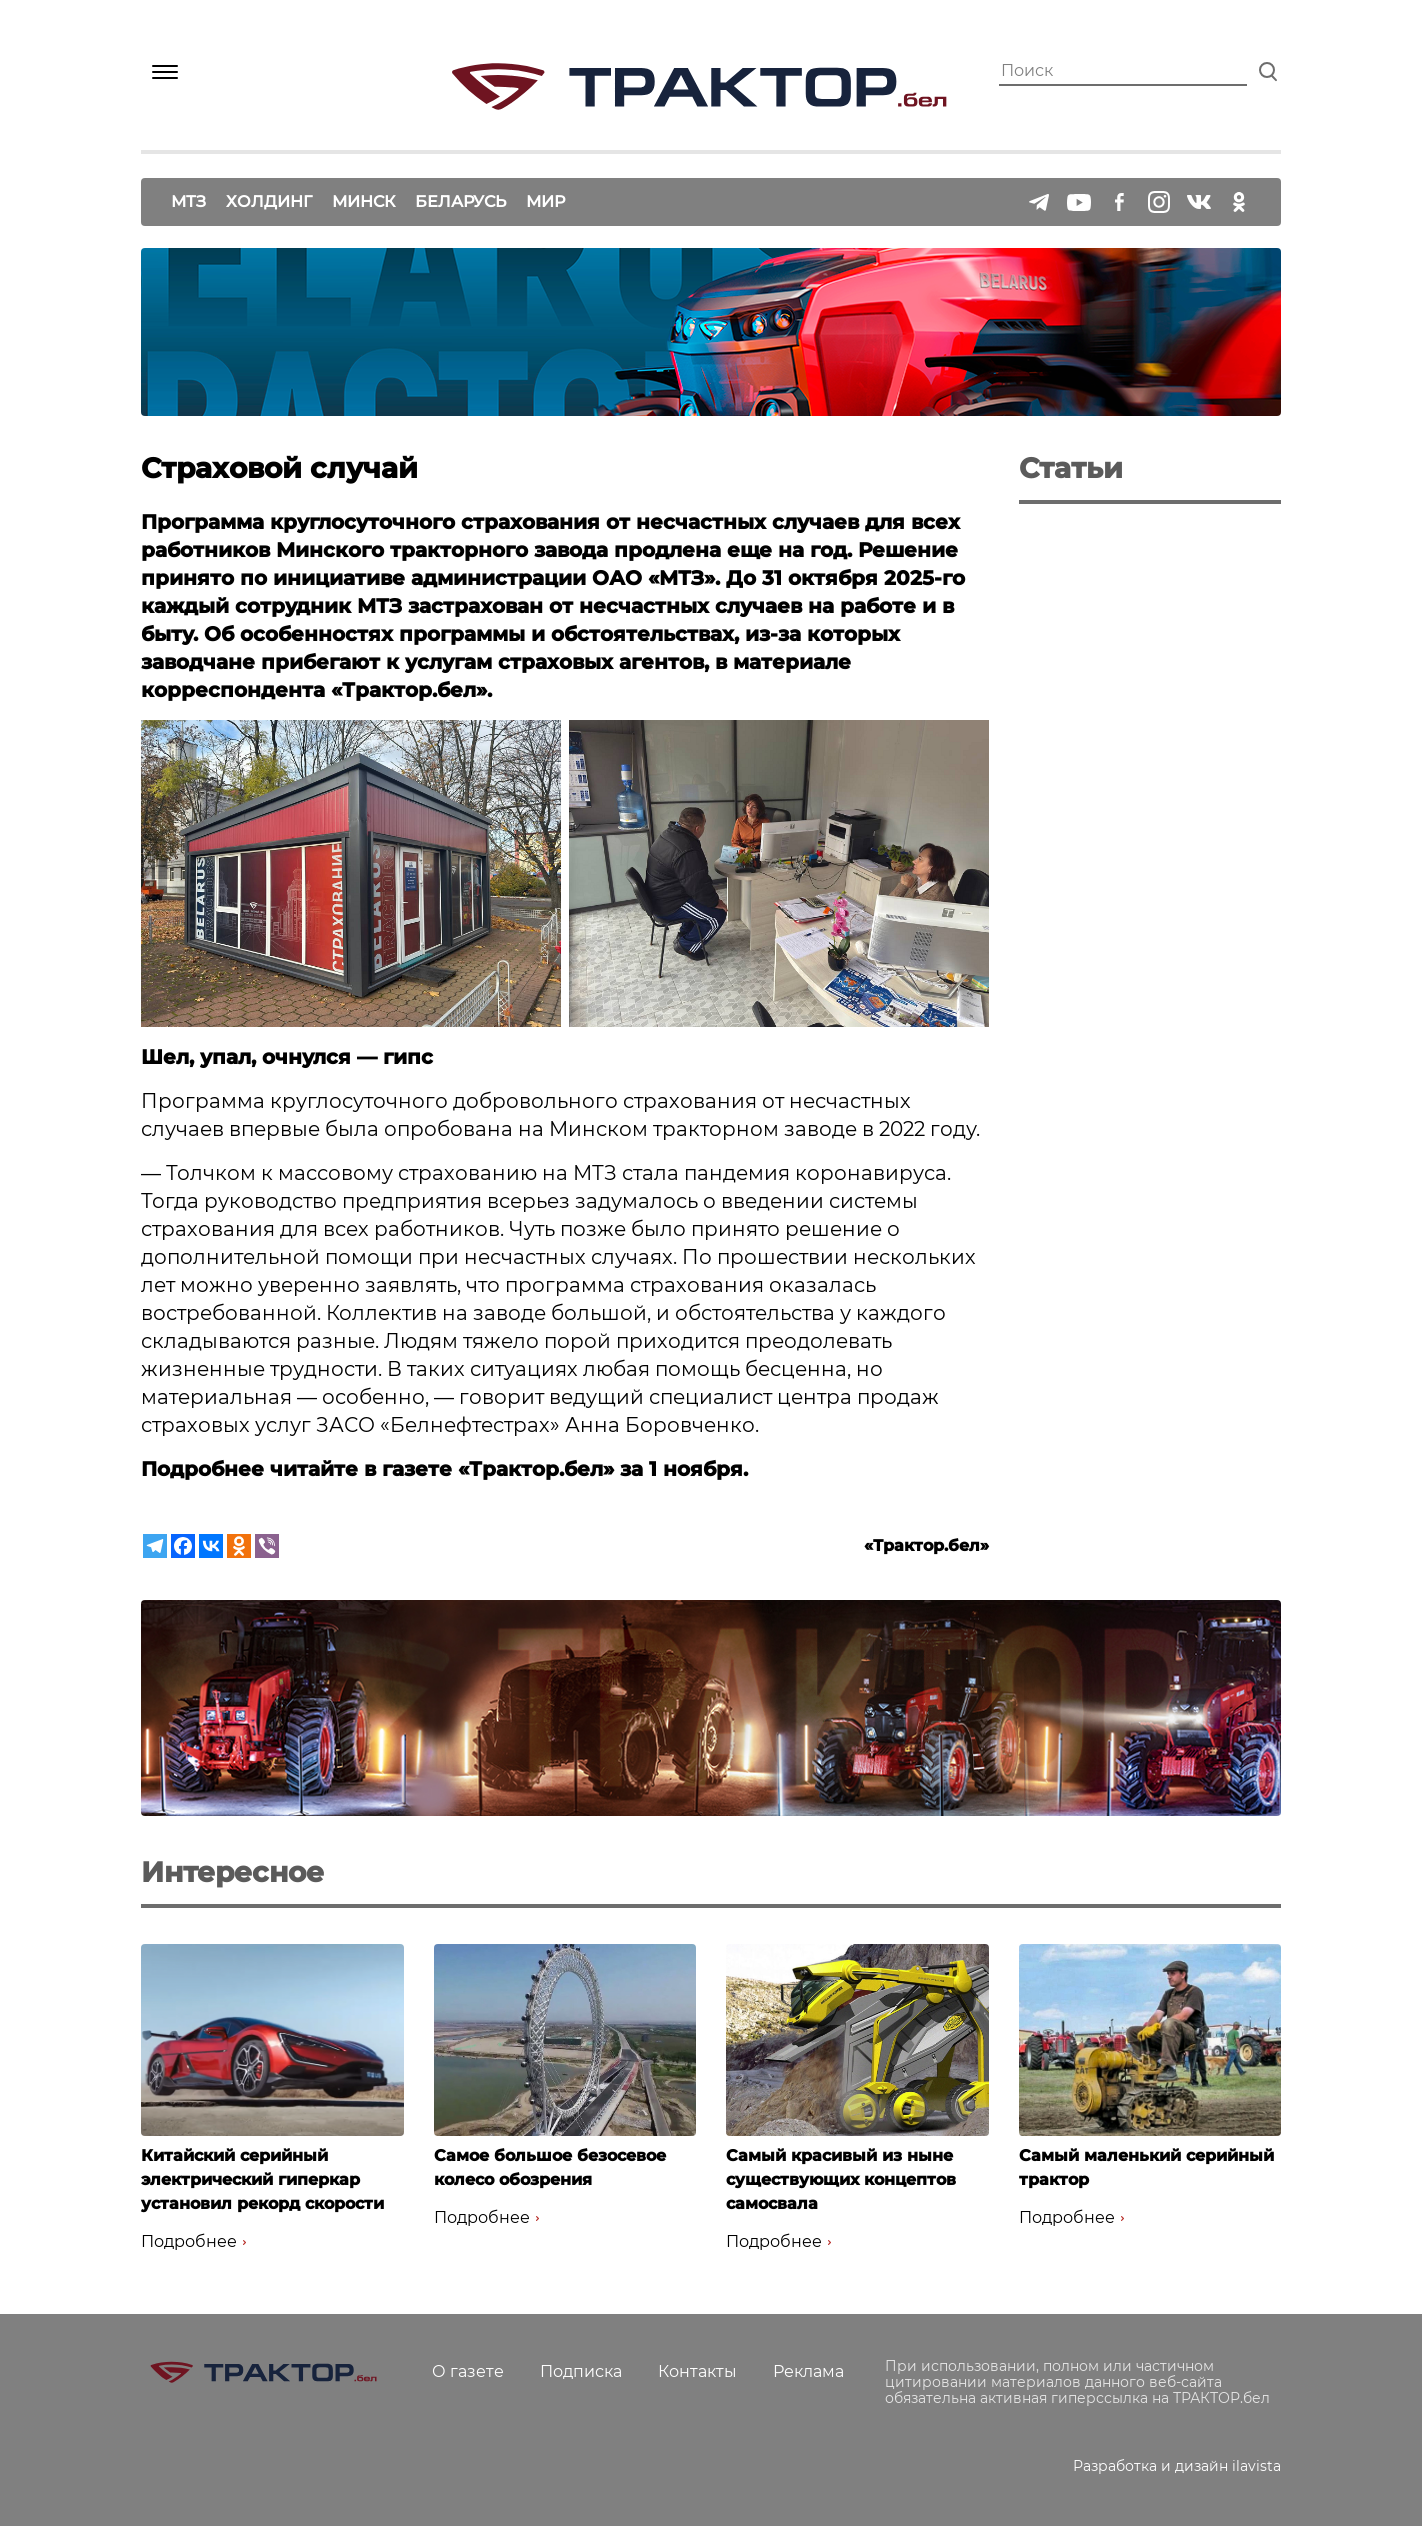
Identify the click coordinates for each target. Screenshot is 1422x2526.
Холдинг (269, 201)
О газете (468, 2371)
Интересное (232, 1872)
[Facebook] (183, 1546)
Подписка (581, 2371)
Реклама (808, 2371)
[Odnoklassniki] (239, 1546)
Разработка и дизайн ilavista (1177, 2466)
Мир (545, 201)
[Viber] (267, 1546)
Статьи (1071, 468)
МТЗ (188, 201)
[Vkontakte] (211, 1546)
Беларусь (460, 201)
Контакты (697, 2371)
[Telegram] (155, 1546)
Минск (363, 201)
